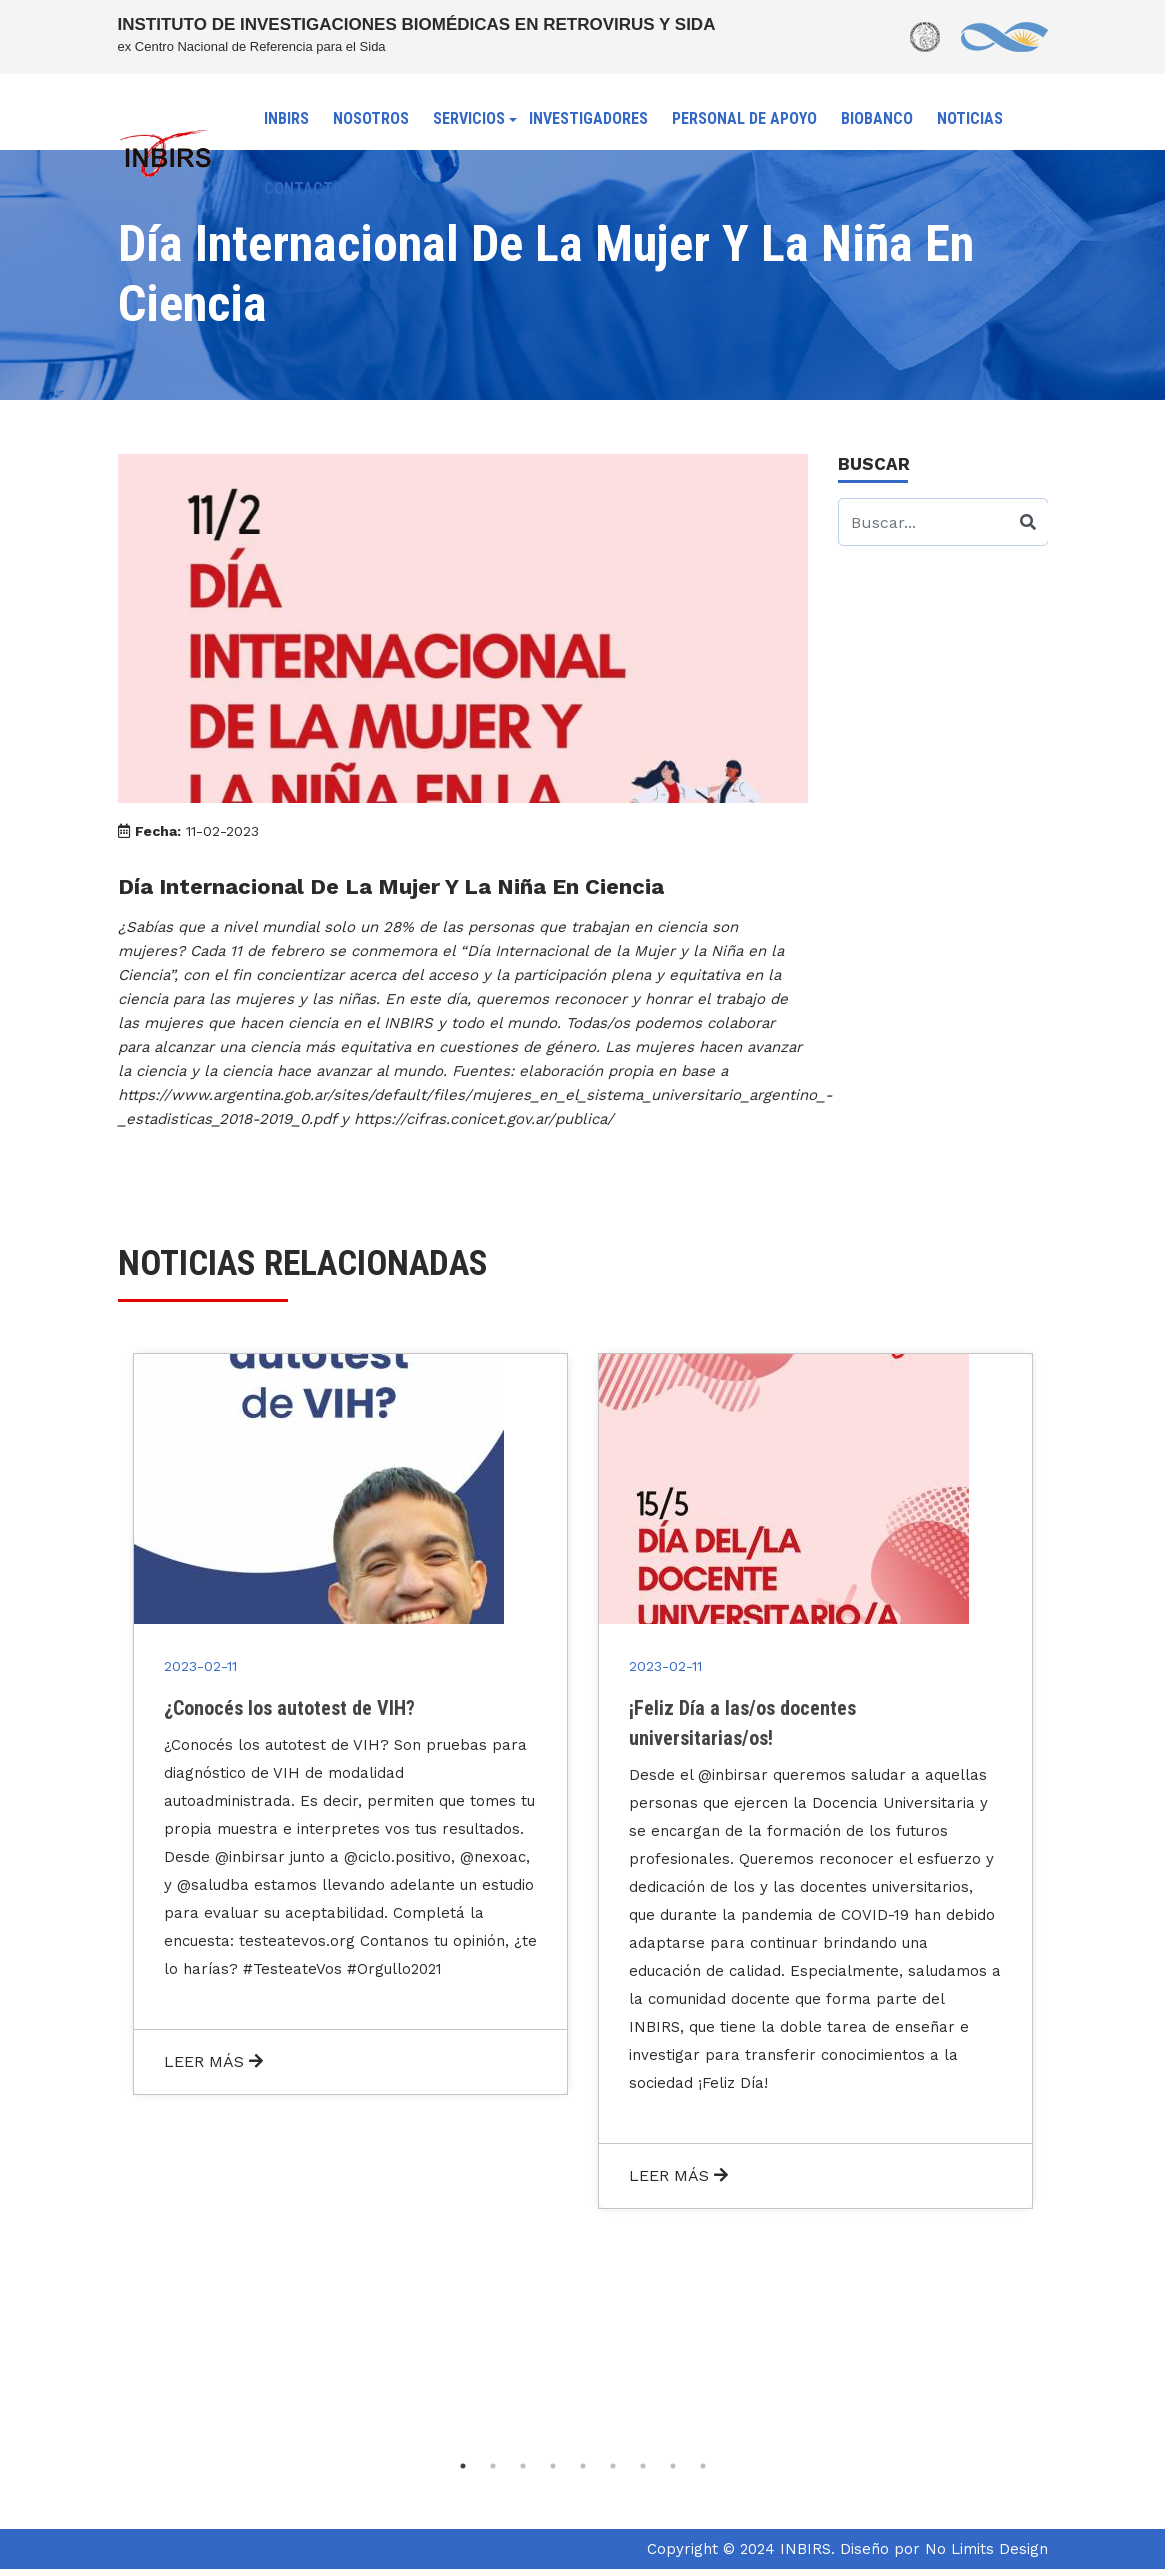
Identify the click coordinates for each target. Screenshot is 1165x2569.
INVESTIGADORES (588, 118)
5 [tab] (583, 2466)
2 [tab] (493, 2466)
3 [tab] (523, 2466)
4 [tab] (553, 2466)
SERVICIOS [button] (469, 118)
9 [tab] (703, 2466)
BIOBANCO (877, 118)
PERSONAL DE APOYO (744, 118)
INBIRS (286, 118)
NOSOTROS (371, 118)
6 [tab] (613, 2466)
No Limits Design (986, 2549)
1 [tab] (463, 2466)
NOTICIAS (970, 118)
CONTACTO (303, 188)
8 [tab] (673, 2466)
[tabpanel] (350, 1724)
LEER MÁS (213, 2061)
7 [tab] (643, 2466)
